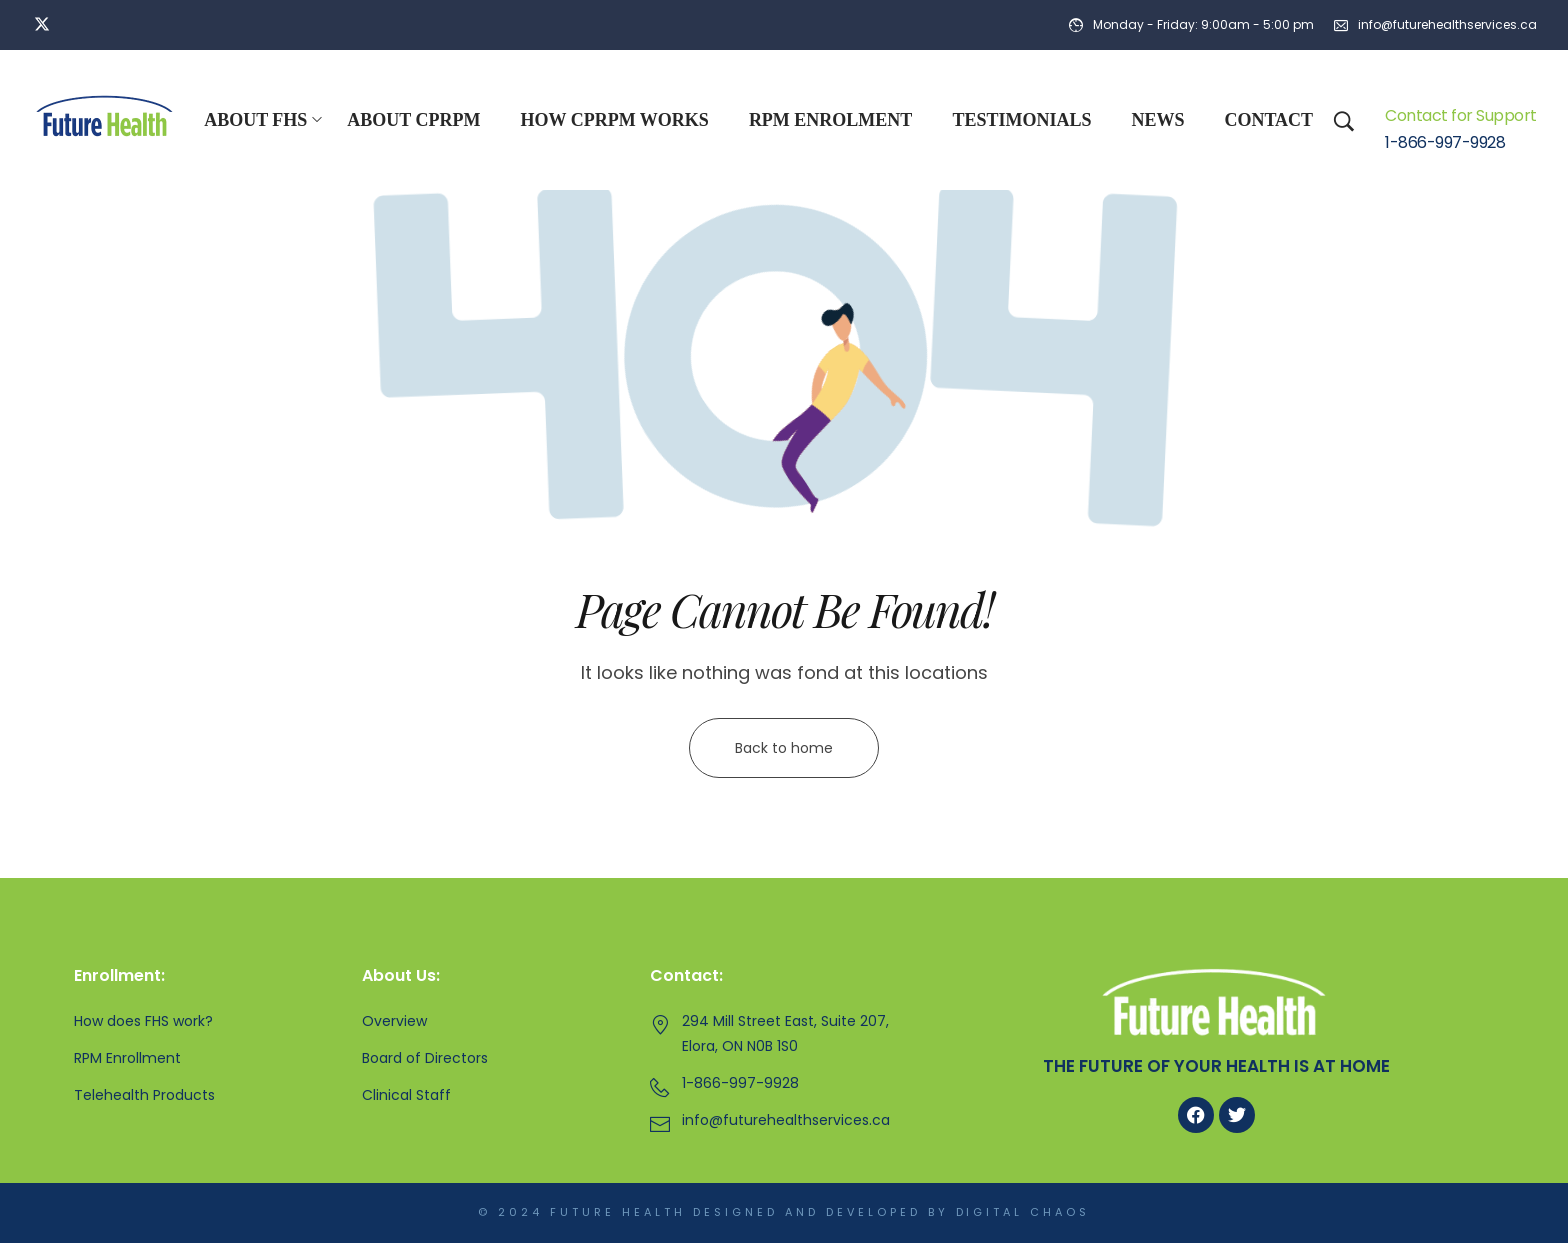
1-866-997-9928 (1445, 143)
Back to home (784, 748)
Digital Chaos (1023, 1213)
